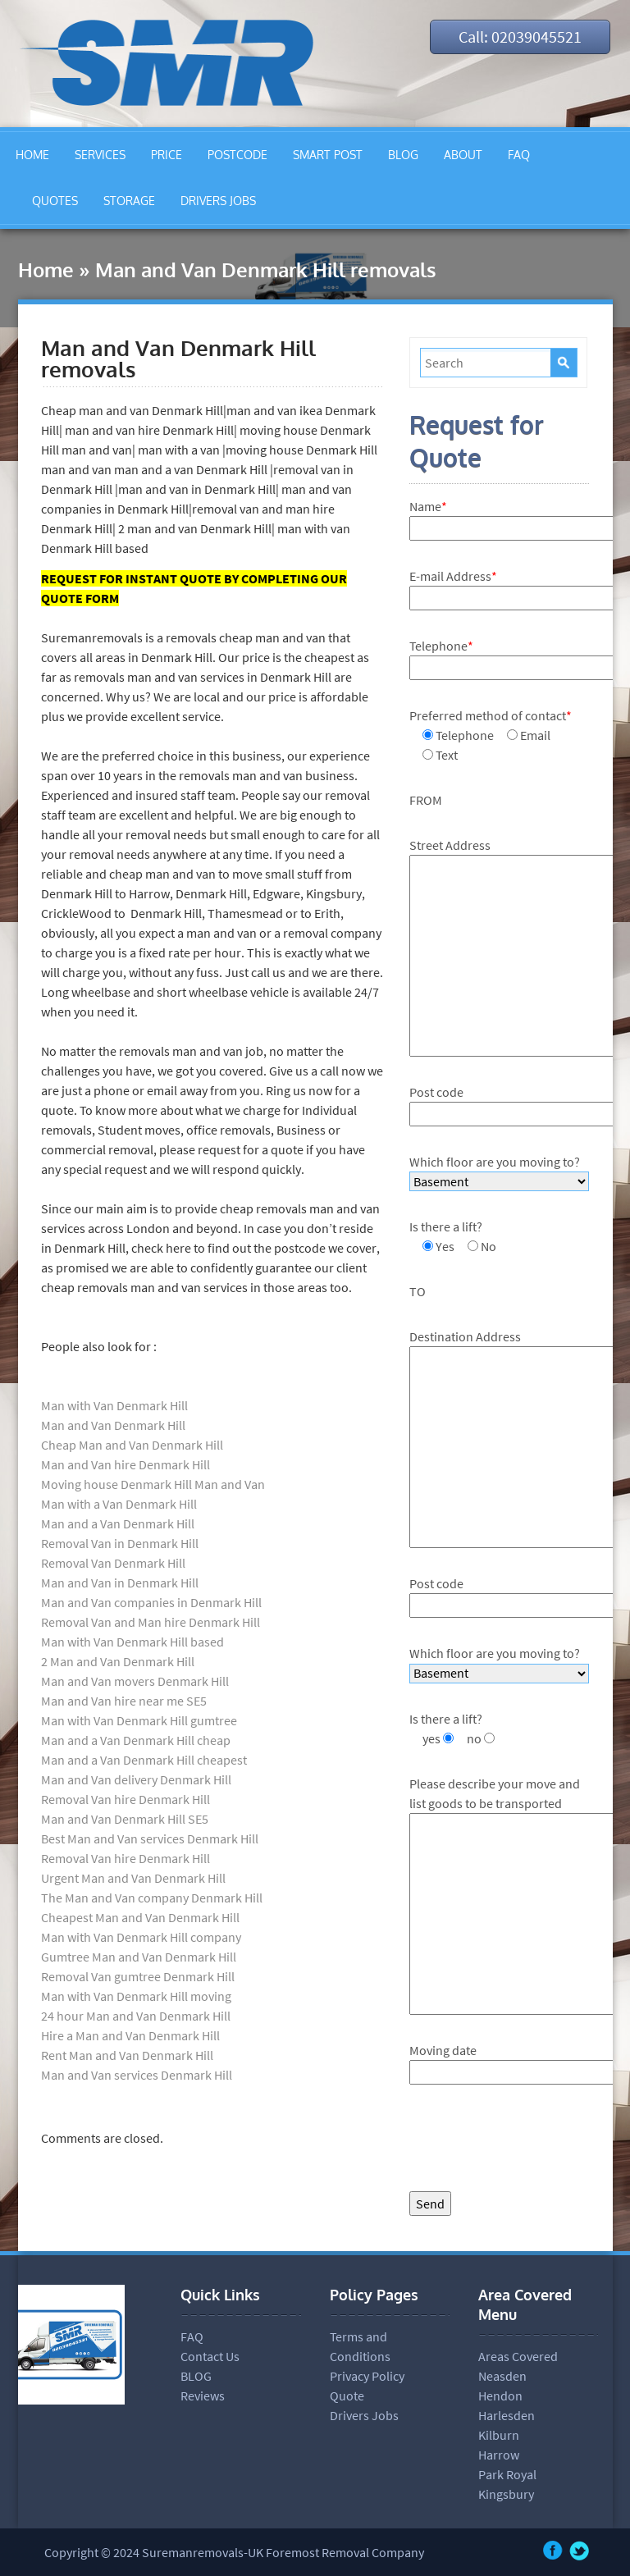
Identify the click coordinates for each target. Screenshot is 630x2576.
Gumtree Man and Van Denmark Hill (138, 1956)
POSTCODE (237, 155)
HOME (32, 155)
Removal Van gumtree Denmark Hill (138, 1976)
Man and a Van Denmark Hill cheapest (144, 1760)
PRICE (166, 155)
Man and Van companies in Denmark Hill (151, 1602)
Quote (347, 2395)
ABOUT (463, 155)
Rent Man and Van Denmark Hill (127, 2055)
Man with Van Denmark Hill (114, 1405)
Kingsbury (506, 2494)
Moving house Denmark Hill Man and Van (153, 1484)
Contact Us (210, 2356)
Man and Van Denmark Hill (113, 1425)
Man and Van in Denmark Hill (120, 1582)
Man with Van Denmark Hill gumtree (139, 1720)
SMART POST (328, 155)
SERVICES (100, 155)
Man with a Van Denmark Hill (119, 1504)
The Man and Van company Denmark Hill (151, 1897)
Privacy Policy (367, 2376)
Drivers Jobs (364, 2415)
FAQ (519, 155)
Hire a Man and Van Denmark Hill (130, 2035)
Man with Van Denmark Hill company (141, 1937)
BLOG (403, 155)
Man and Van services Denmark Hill (136, 2075)
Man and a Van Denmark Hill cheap (136, 1740)
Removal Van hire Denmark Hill (125, 1799)
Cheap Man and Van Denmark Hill (132, 1444)
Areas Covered (518, 2356)
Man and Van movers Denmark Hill (135, 1681)
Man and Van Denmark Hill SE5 (124, 1819)
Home (46, 269)
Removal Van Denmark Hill (113, 1563)
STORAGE (129, 201)
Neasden (502, 2376)
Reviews (202, 2395)
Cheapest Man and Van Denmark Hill (140, 1917)
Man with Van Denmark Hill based (132, 1641)
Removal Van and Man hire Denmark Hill (150, 1622)
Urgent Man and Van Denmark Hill (133, 1878)
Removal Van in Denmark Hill (120, 1543)
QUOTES (55, 201)
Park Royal (507, 2474)
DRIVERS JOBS (218, 201)
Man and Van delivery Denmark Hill (136, 1779)
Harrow (498, 2454)
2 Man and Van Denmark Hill (117, 1661)
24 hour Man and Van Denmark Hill (136, 2015)
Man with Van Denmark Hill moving (136, 1996)
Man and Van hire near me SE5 (125, 1700)
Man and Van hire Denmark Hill (125, 1464)
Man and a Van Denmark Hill (117, 1523)
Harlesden (506, 2415)
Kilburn (498, 2435)
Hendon (500, 2395)
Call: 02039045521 (519, 36)
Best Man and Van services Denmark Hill (149, 1838)
